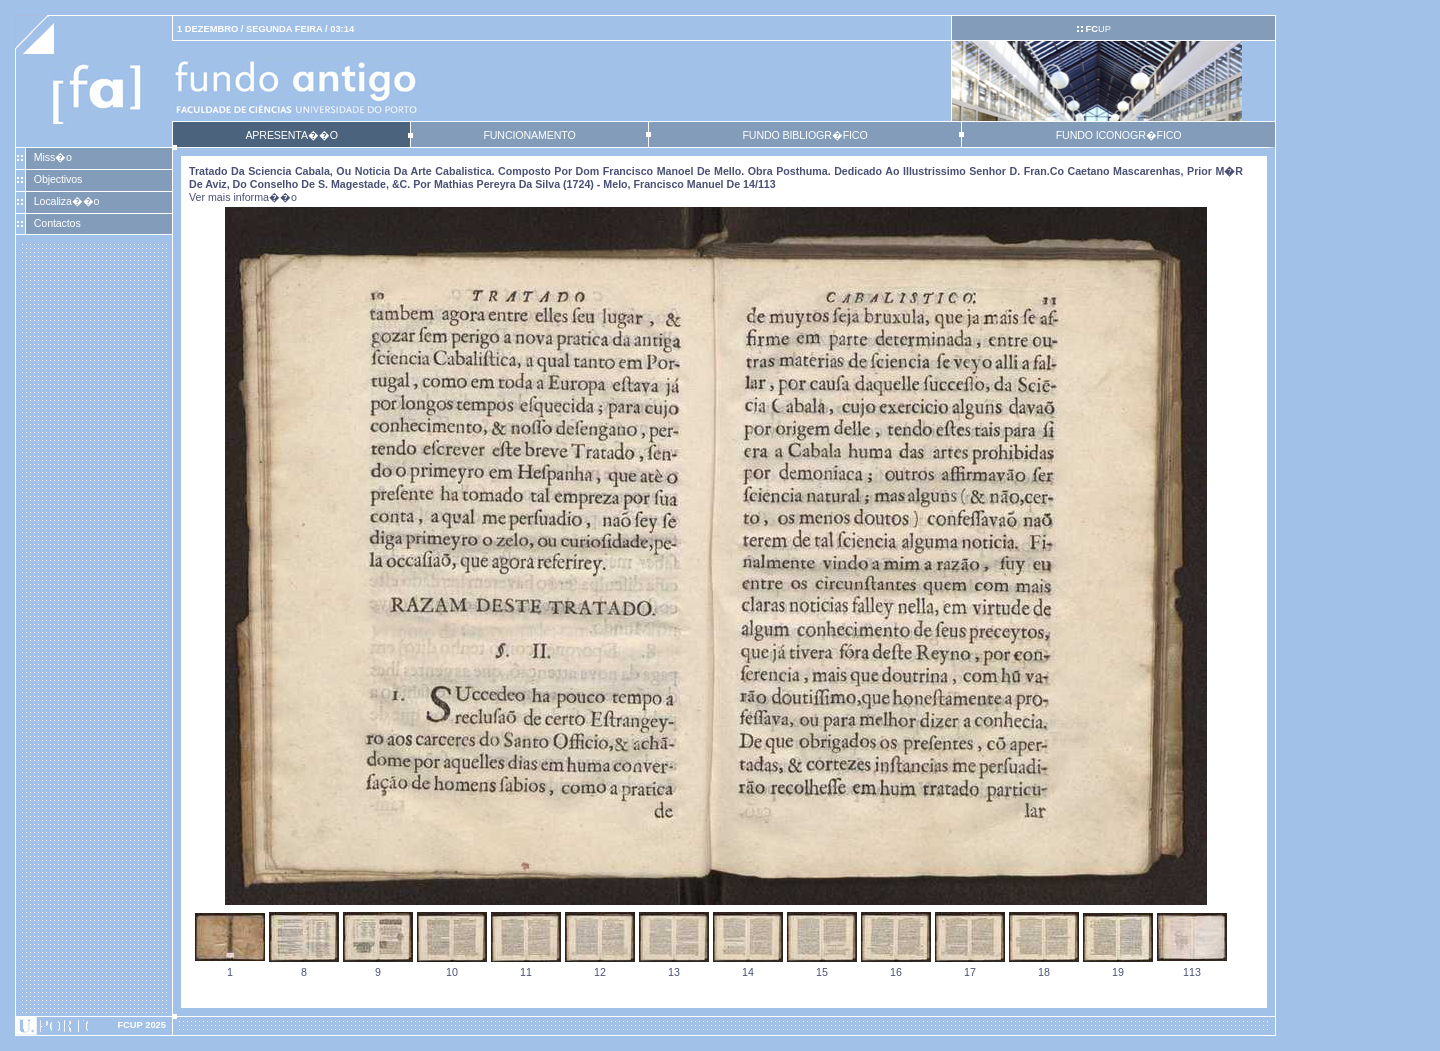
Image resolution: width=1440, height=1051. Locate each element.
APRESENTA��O (291, 135)
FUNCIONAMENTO (529, 135)
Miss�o (53, 157)
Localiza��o (67, 201)
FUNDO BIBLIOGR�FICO (804, 135)
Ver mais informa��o (243, 197)
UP (1097, 29)
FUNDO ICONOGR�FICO (1119, 135)
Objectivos (58, 179)
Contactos (57, 223)
